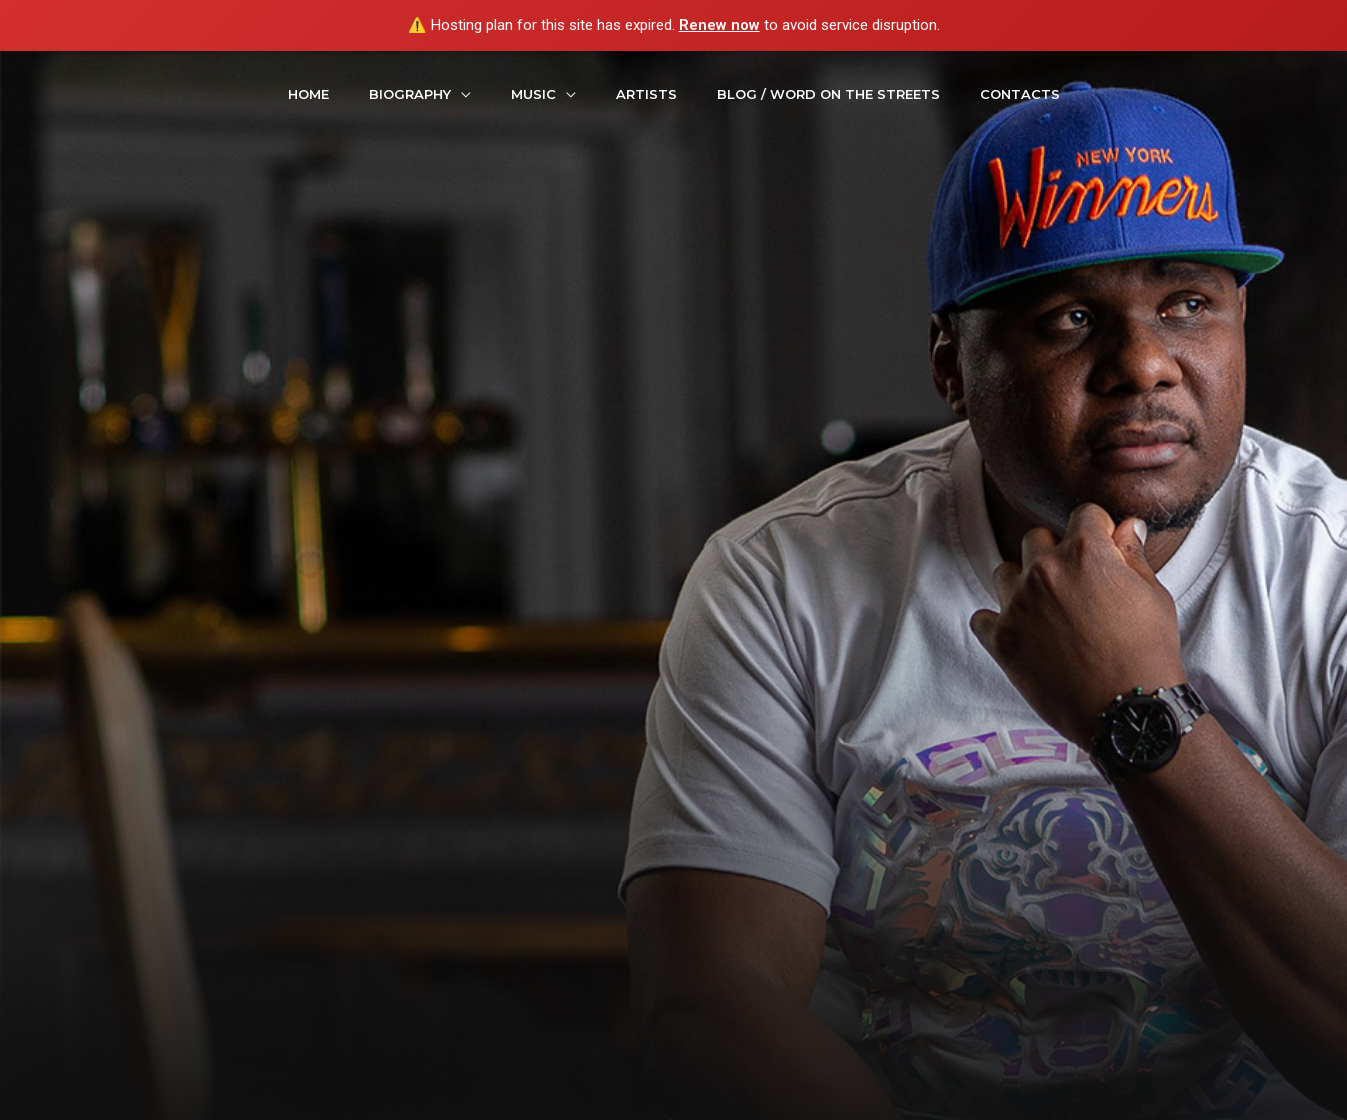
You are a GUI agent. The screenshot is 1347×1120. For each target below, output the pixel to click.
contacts (1020, 94)
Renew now (719, 25)
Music (533, 94)
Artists (646, 94)
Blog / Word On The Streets (828, 94)
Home (308, 94)
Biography (410, 94)
